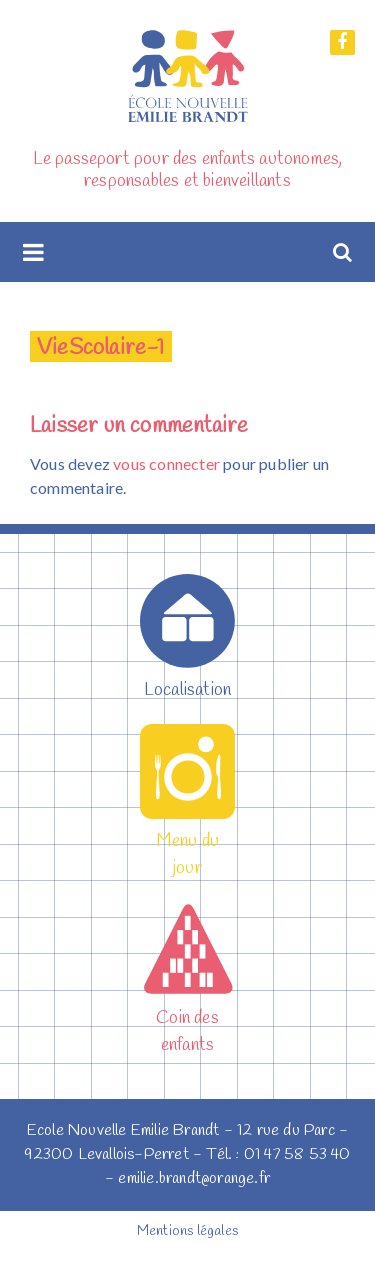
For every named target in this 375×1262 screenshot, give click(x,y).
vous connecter (166, 463)
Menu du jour (187, 841)
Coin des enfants (187, 1018)
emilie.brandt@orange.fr (194, 1178)
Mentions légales (187, 1231)
